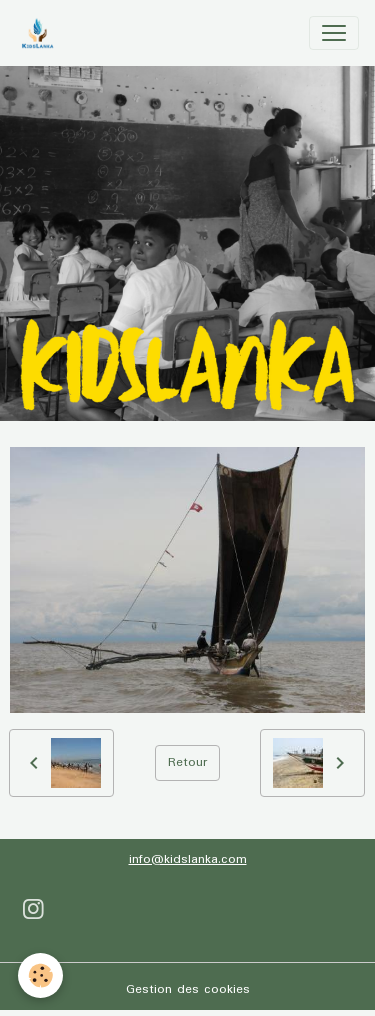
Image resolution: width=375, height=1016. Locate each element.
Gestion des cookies (188, 989)
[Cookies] (40, 975)
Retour (187, 762)
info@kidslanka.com (188, 859)
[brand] (41, 33)
